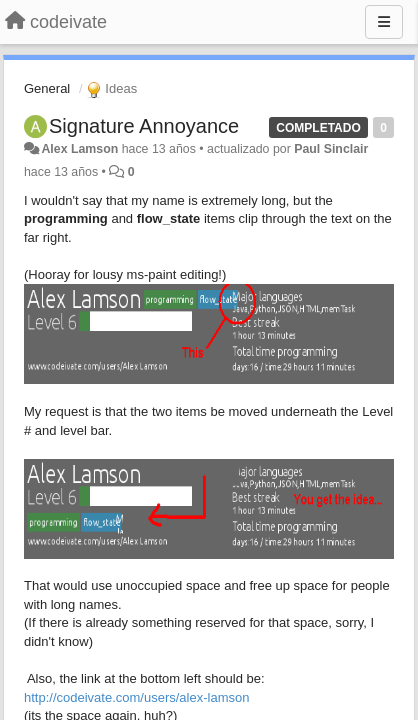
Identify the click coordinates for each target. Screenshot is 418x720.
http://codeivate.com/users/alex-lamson (136, 697)
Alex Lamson (79, 149)
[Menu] (384, 22)
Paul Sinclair (331, 149)
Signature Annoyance (144, 126)
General (47, 88)
